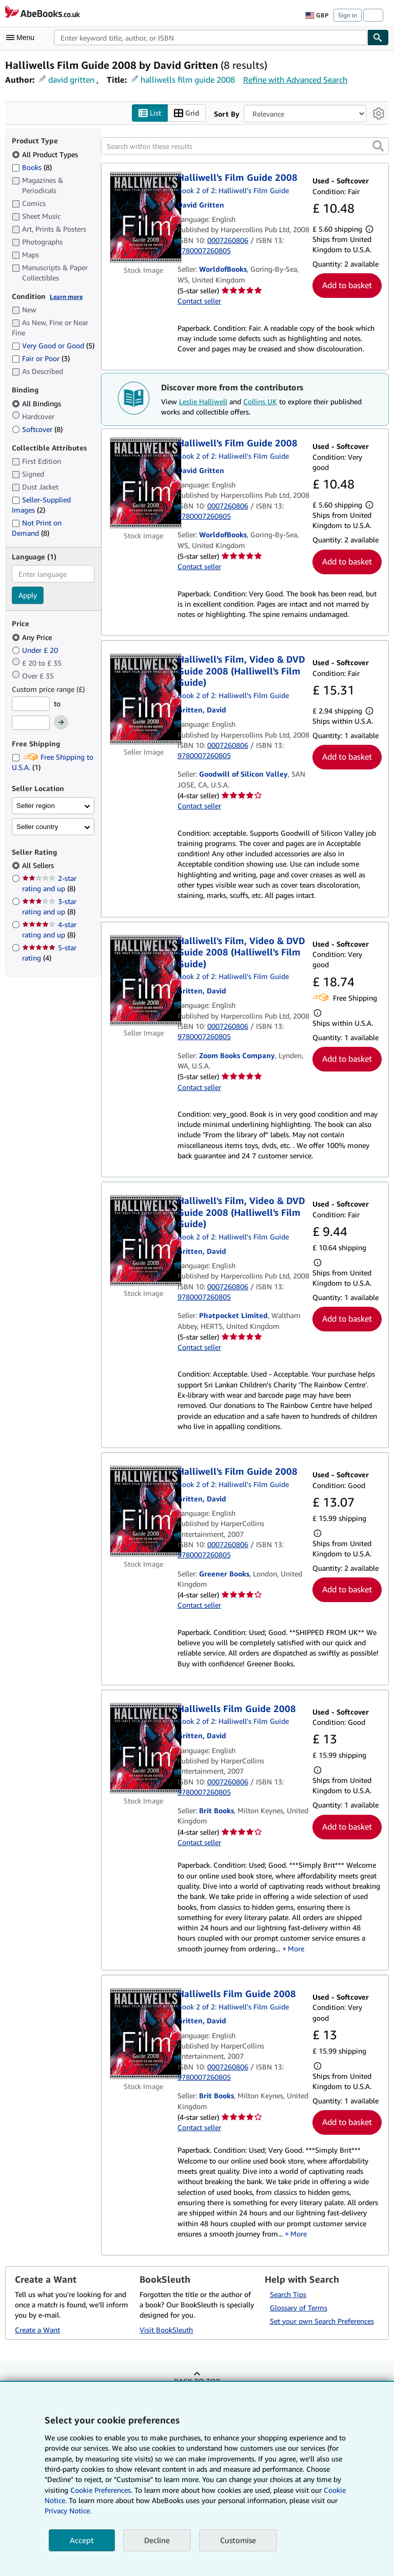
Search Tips (288, 2294)
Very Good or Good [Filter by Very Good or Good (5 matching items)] (53, 346)
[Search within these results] (245, 146)
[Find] (378, 37)
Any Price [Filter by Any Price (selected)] (33, 637)
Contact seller (199, 301)
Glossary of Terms (298, 2307)
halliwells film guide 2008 (188, 79)
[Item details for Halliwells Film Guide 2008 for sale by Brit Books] (144, 1748)
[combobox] (210, 37)
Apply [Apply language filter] (27, 595)
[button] (378, 146)
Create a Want (37, 2329)
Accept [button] (82, 2540)
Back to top (197, 2381)
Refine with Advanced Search (295, 79)
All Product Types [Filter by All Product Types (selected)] (46, 154)
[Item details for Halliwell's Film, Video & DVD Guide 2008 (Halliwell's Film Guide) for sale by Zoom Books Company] (144, 980)
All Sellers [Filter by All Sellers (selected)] (39, 865)
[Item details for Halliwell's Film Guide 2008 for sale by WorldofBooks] (144, 218)
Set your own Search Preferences (322, 2321)
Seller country (37, 827)
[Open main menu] (23, 37)
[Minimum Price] (31, 704)
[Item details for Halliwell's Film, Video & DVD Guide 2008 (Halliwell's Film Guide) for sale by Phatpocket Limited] (144, 1241)
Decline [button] (157, 2540)
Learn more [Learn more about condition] (66, 296)
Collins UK (260, 401)
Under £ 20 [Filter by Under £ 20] (36, 650)
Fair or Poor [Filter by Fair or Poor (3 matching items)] (41, 358)
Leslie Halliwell (203, 401)
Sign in (347, 15)
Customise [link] (238, 2540)
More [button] (296, 1948)
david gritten (71, 79)
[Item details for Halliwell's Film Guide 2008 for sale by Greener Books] (144, 1511)
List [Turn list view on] (150, 113)
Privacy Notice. (68, 2510)
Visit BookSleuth (166, 2329)
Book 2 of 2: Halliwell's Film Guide (233, 190)
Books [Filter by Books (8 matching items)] (32, 167)
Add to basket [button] (347, 285)
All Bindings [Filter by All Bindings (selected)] (37, 403)
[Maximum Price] (31, 723)
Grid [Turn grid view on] (186, 113)
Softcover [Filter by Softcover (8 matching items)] (37, 429)
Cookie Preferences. (101, 2490)
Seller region (35, 806)
